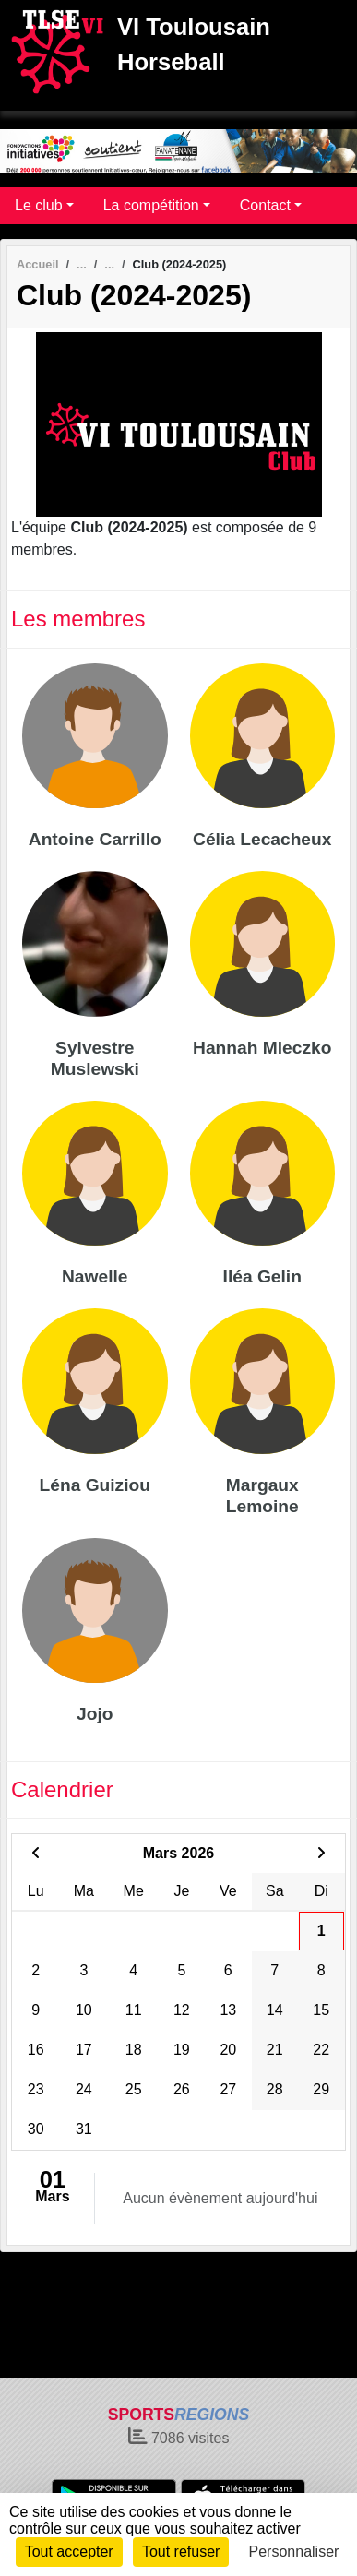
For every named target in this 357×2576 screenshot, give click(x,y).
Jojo (95, 1713)
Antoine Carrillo (95, 839)
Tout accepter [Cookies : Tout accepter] (69, 2551)
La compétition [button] (151, 205)
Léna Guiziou (95, 1485)
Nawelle (94, 1276)
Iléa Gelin (262, 1276)
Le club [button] (39, 205)
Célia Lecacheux (262, 839)
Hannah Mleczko (262, 1047)
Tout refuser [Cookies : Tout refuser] (181, 2551)
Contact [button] (265, 205)
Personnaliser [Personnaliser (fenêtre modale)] (294, 2551)
